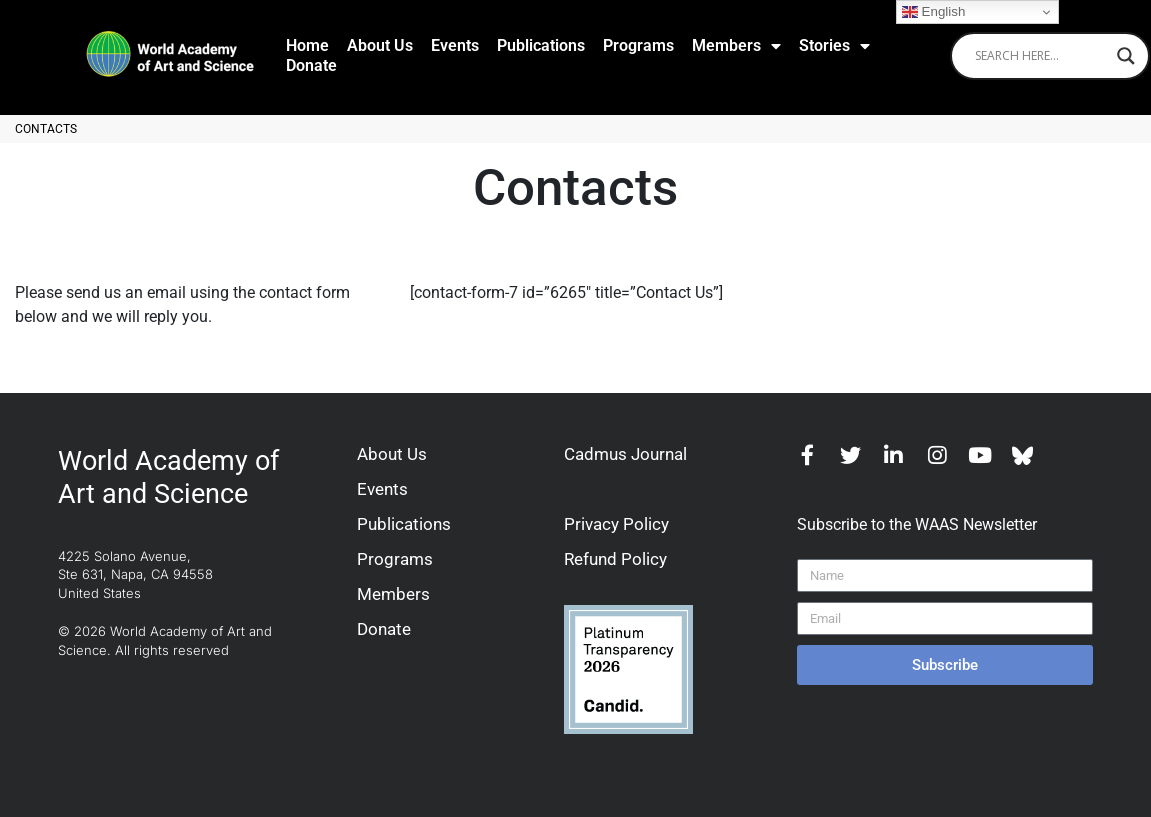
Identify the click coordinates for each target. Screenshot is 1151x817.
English (933, 12)
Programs (638, 45)
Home (307, 45)
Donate (311, 65)
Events (455, 45)
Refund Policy (615, 559)
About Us (380, 45)
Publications (541, 45)
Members (736, 46)
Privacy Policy (616, 524)
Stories (834, 46)
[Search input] (1041, 56)
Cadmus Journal (625, 454)
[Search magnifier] (1126, 56)
